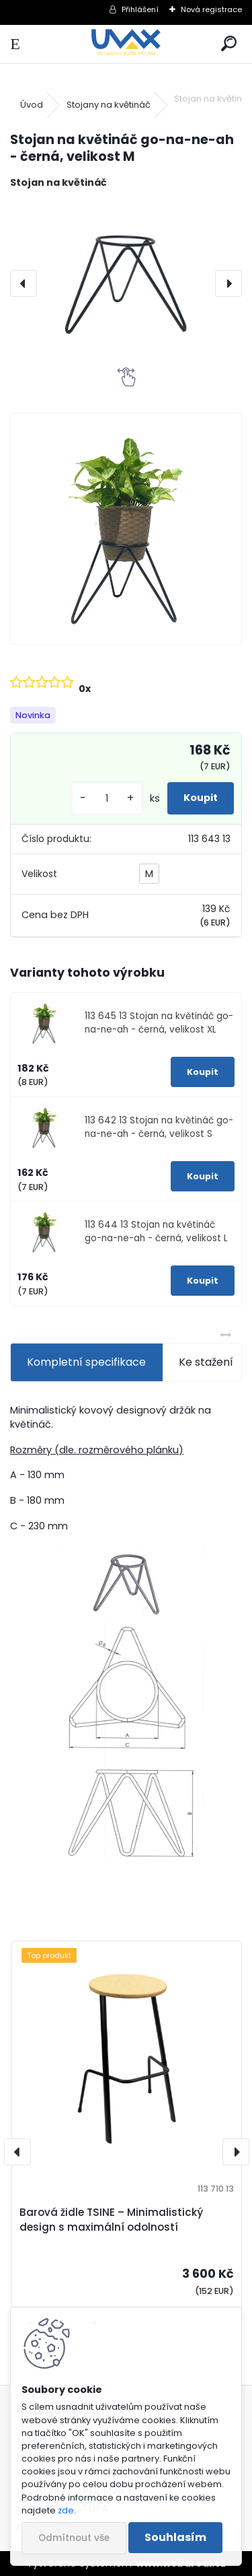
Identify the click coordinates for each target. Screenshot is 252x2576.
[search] (229, 44)
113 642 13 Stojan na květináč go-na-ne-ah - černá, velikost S (159, 1127)
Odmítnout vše (74, 2538)
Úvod (31, 104)
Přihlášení (140, 9)
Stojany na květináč (109, 104)
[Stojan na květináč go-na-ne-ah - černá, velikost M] (126, 284)
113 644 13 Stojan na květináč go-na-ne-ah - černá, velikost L (156, 1231)
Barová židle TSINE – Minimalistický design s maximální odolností (111, 2220)
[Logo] (125, 44)
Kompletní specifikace (86, 1362)
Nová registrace (211, 9)
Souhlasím (175, 2537)
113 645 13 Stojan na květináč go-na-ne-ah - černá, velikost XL (159, 1023)
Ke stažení (206, 1362)
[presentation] (23, 283)
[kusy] (107, 798)
